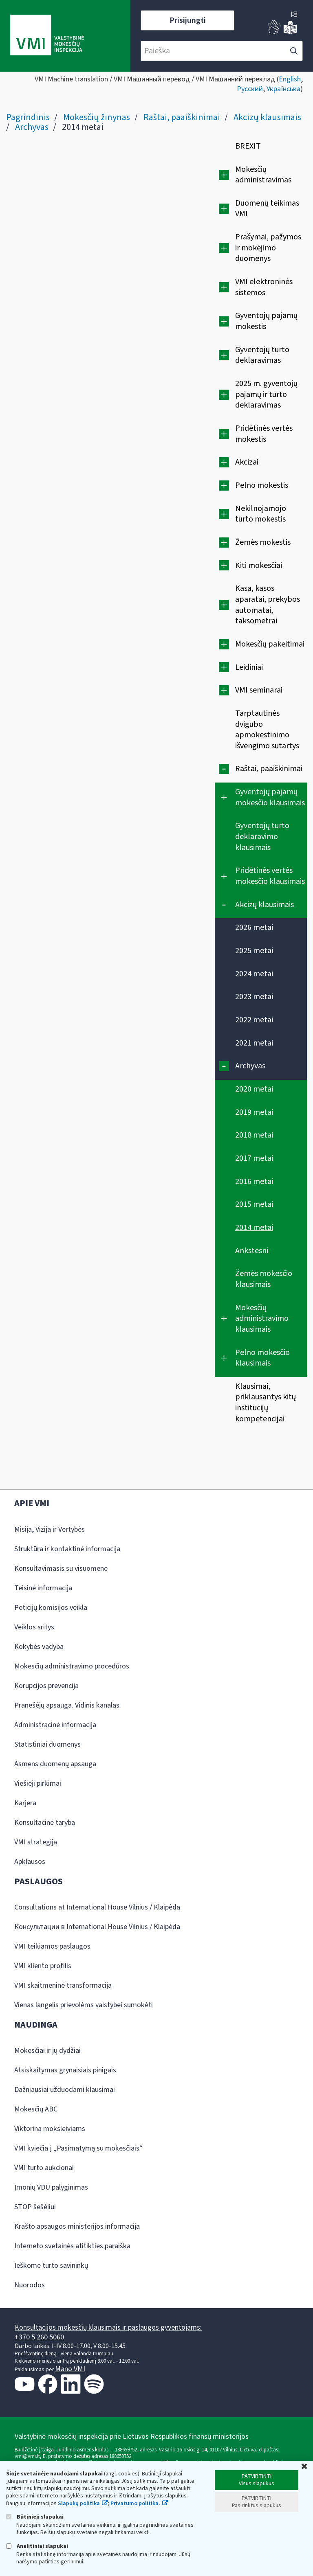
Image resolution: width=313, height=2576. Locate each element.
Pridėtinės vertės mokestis (264, 434)
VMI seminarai (258, 690)
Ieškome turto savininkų (51, 2265)
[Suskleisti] (224, 769)
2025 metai (254, 950)
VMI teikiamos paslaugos (52, 1946)
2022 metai (254, 1020)
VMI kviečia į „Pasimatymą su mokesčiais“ (78, 2148)
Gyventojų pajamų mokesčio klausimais (270, 797)
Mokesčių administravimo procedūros (71, 1666)
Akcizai (246, 462)
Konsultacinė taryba (44, 1822)
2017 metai (254, 1158)
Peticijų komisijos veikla (50, 1608)
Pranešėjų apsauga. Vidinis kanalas (66, 1705)
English (290, 79)
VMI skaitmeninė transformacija (63, 1985)
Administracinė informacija (55, 1725)
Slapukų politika (79, 2503)
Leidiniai (249, 667)
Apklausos (29, 1862)
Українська (283, 89)
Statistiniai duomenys (47, 1744)
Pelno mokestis (261, 485)
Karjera (25, 1803)
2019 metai (254, 1112)
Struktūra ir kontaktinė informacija (67, 1549)
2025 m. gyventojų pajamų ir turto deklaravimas (266, 394)
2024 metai (254, 974)
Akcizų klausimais (267, 117)
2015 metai (254, 1204)
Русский (250, 89)
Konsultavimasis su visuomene (61, 1568)
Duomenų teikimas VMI (267, 208)
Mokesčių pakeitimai (269, 644)
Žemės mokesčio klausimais (263, 1279)
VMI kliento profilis (42, 1966)
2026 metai (254, 927)
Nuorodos (29, 2285)
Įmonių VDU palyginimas (51, 2187)
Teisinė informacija (43, 1588)
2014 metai (254, 1227)
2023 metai (254, 996)
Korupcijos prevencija (46, 1686)
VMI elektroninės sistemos (264, 287)
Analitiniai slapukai (37, 2546)
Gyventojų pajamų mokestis (266, 321)
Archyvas (31, 127)
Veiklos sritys (34, 1627)
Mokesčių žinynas (96, 117)
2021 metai (254, 1043)
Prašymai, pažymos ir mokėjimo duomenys (268, 247)
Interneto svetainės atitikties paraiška (72, 2246)
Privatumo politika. (135, 2503)
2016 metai (254, 1181)
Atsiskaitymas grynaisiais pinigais (65, 2070)
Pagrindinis (28, 117)
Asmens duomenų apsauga (55, 1764)
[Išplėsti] (224, 175)
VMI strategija (35, 1842)
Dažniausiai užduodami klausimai (64, 2090)
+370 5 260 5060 (39, 2337)
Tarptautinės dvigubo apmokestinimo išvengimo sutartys (267, 730)
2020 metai (254, 1089)
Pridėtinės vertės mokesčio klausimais (270, 876)
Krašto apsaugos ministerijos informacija (77, 2226)
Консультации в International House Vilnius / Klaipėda (97, 1927)
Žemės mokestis (263, 542)
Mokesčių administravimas (263, 175)
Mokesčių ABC (35, 2109)
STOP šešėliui (35, 2207)
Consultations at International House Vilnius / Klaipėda (97, 1907)
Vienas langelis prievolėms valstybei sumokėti (83, 2005)
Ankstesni (251, 1250)
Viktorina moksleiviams (49, 2129)
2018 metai (254, 1135)
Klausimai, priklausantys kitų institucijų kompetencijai (265, 1403)
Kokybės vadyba (39, 1647)
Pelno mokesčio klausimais (262, 1358)
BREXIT (248, 146)
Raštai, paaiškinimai (181, 117)
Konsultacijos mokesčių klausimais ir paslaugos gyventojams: (108, 2327)
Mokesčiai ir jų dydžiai (47, 2050)
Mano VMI (70, 2369)
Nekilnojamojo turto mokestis (260, 514)
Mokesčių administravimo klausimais (262, 1318)
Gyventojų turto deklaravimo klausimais (262, 836)
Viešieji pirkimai (37, 1783)
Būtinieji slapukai (35, 2517)
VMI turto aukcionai (44, 2168)
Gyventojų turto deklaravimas (262, 355)
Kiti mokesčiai (258, 565)
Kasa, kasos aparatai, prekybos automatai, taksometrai (267, 605)
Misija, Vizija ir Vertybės (49, 1529)
